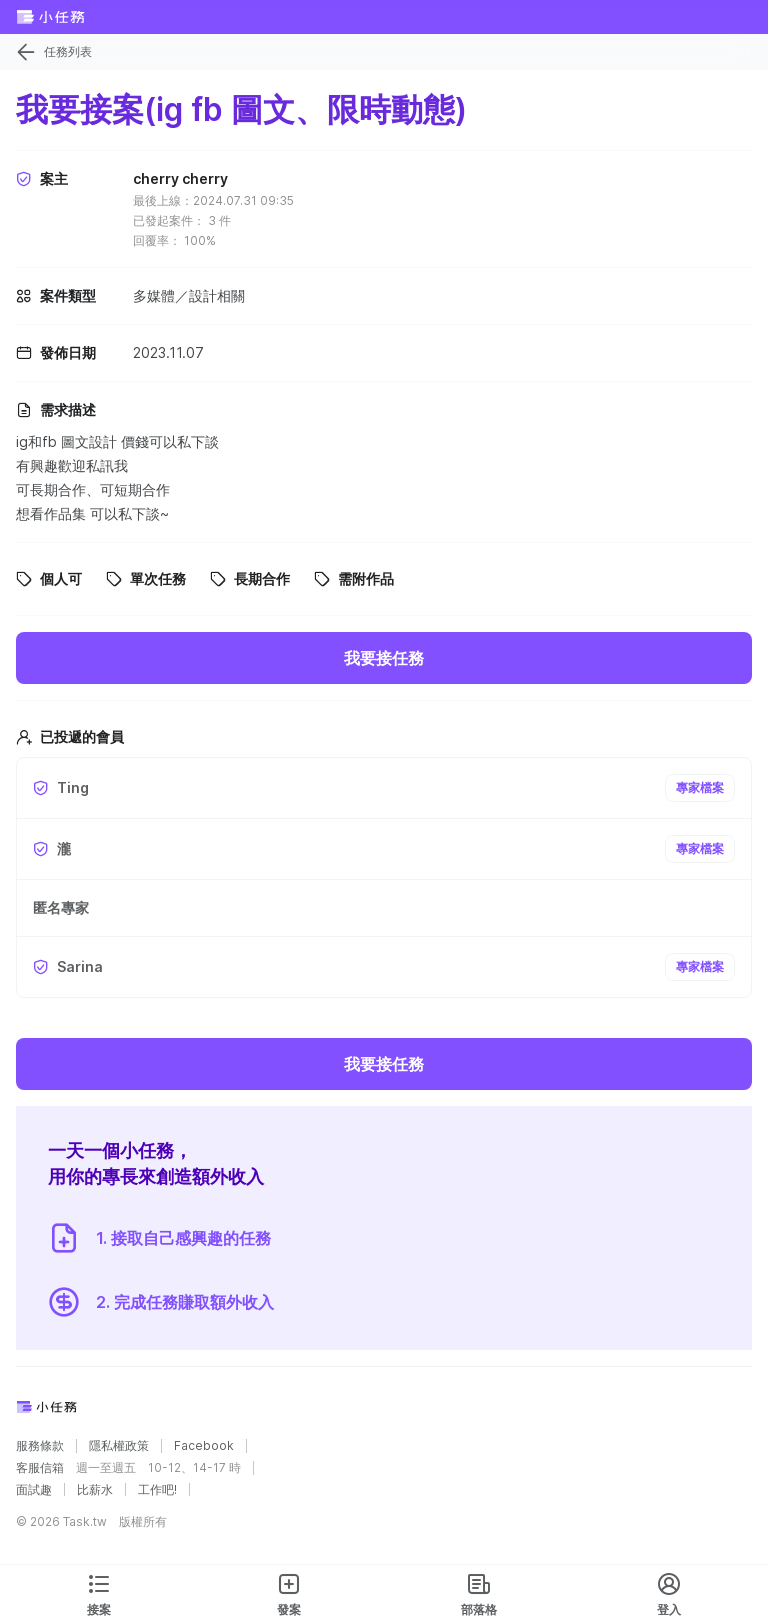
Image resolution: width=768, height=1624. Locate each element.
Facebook (204, 1446)
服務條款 (40, 1446)
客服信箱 (40, 1468)
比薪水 (95, 1490)
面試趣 (34, 1490)
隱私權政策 (119, 1446)
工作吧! (157, 1490)
